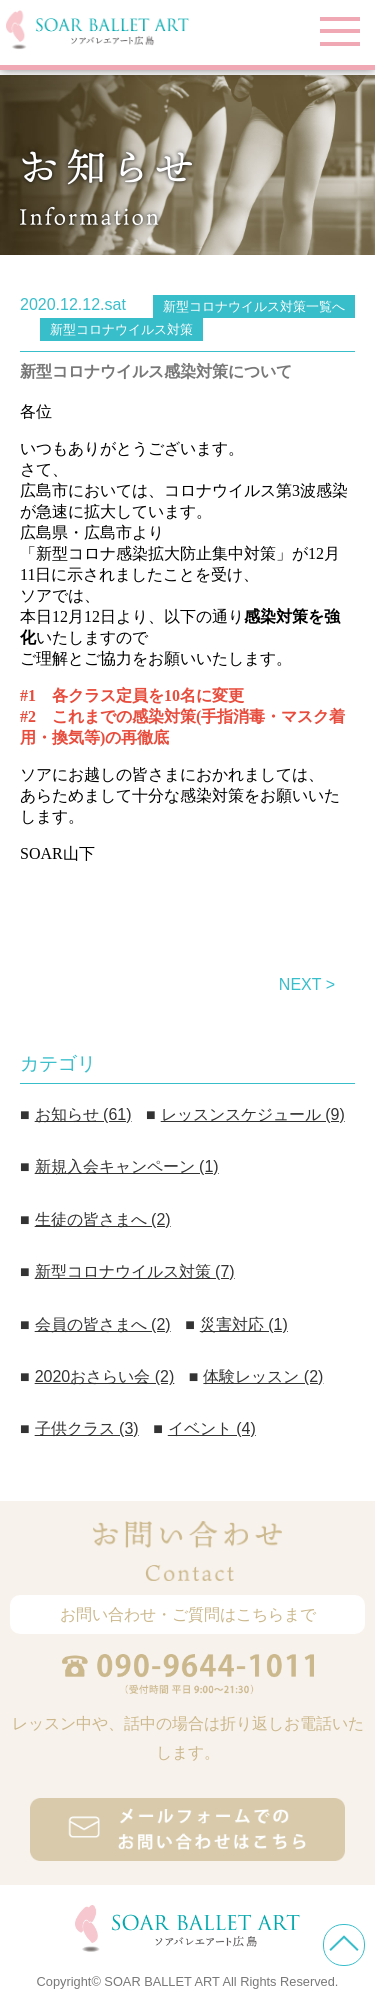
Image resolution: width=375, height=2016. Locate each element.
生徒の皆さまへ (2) (103, 1219)
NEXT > (307, 984)
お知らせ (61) (83, 1114)
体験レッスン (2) (263, 1376)
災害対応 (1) (244, 1324)
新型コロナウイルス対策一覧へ (254, 306)
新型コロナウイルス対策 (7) (135, 1271)
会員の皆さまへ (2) (103, 1324)
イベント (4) (212, 1428)
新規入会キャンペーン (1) (127, 1166)
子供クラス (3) (87, 1428)
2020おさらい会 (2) (105, 1376)
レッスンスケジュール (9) (253, 1114)
